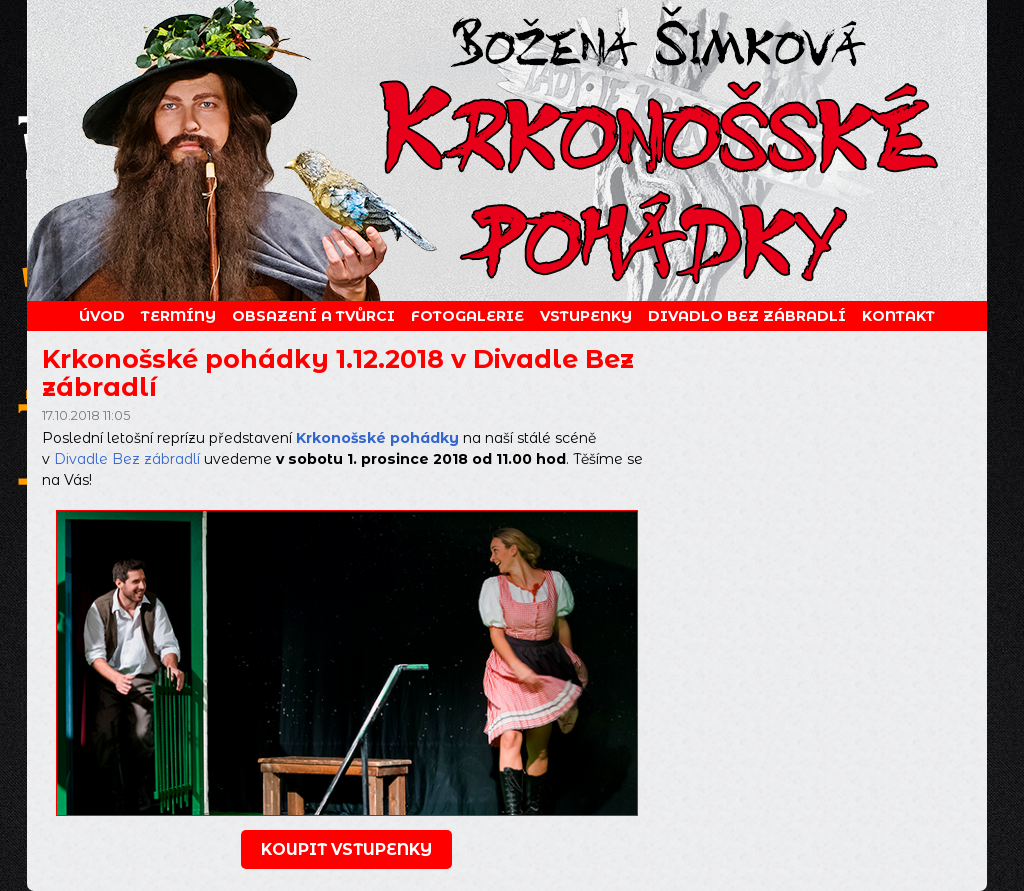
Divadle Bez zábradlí (127, 459)
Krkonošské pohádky (377, 438)
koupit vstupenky (346, 849)
